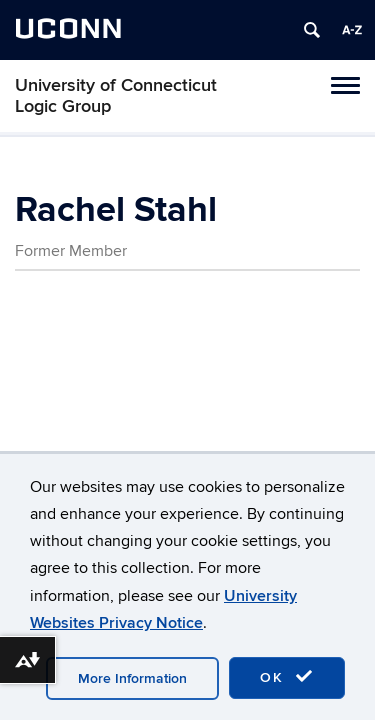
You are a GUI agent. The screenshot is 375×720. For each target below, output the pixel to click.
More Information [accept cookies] (132, 678)
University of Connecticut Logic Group (116, 96)
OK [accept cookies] (287, 677)
